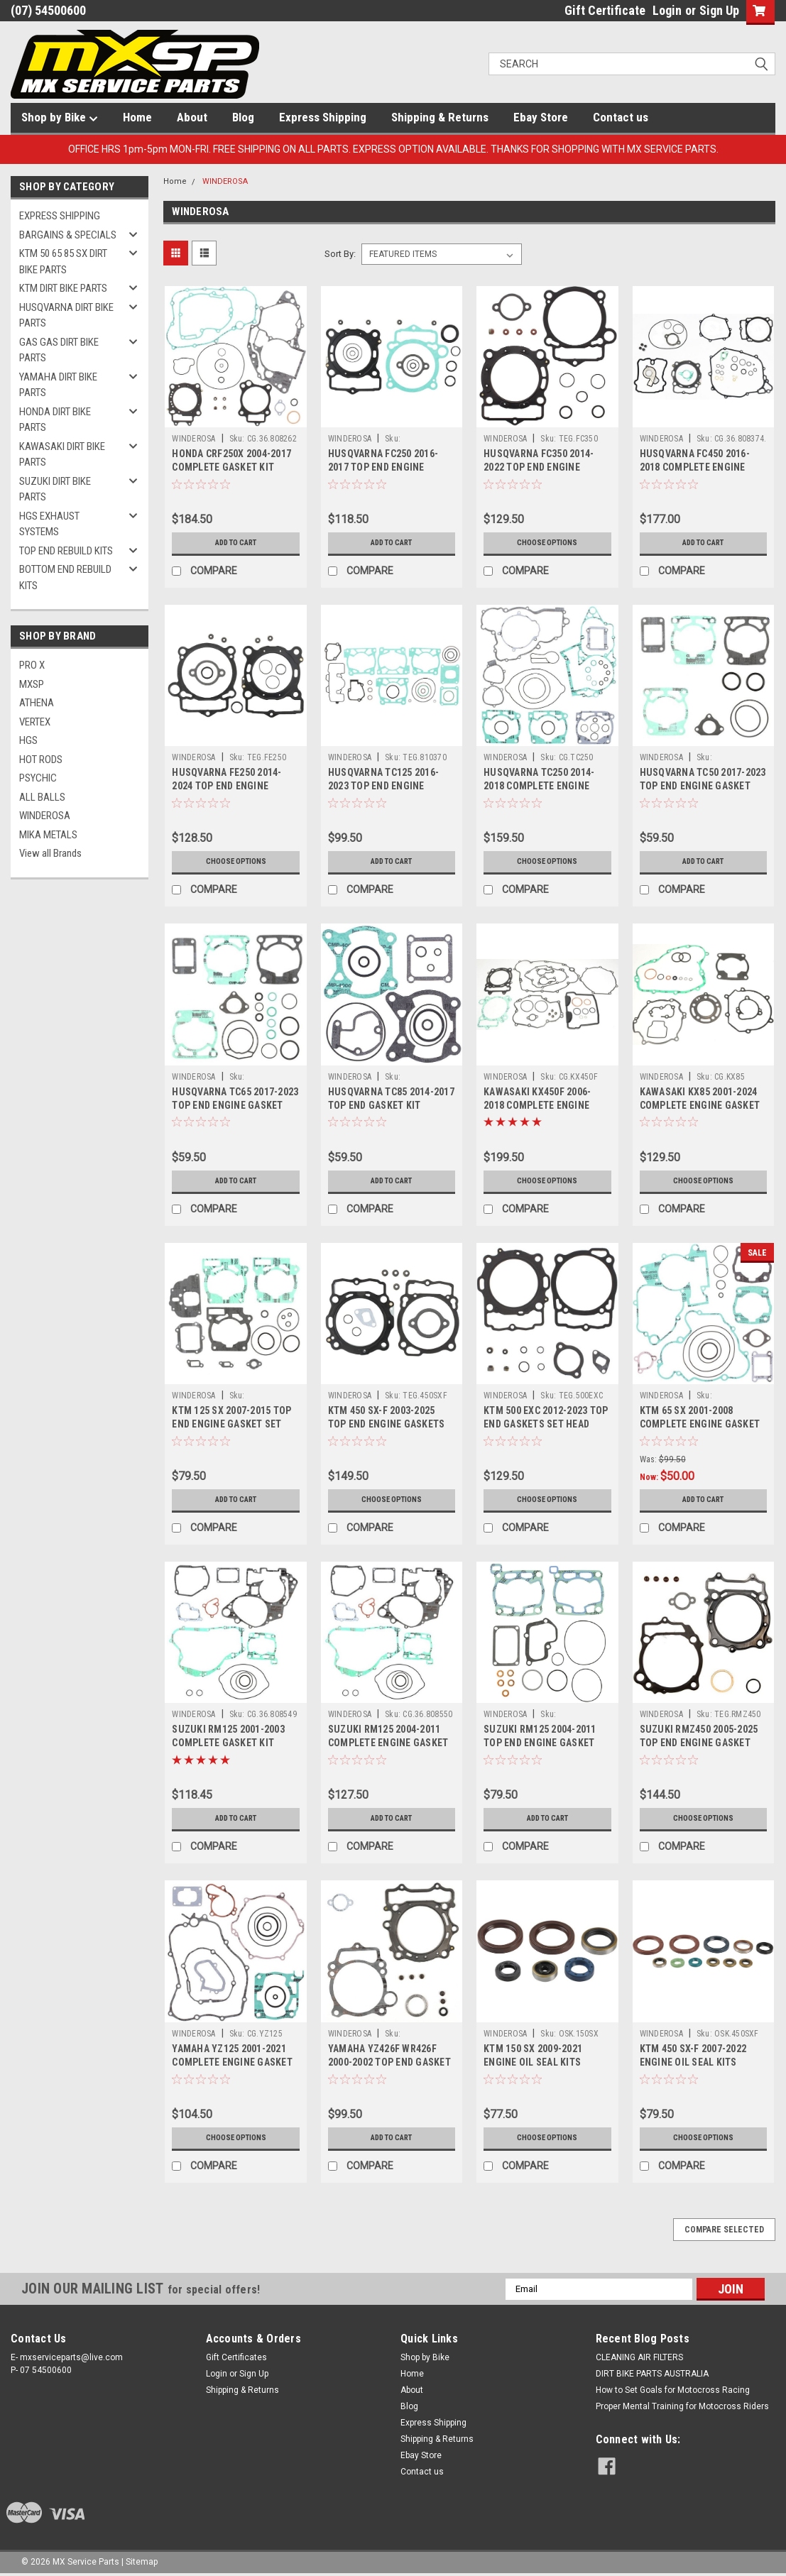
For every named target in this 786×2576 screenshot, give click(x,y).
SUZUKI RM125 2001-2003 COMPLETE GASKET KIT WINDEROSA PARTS (228, 1742)
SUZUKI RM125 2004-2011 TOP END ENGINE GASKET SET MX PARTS (540, 1742)
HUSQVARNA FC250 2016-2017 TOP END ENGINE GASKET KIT (383, 467)
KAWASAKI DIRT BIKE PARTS (62, 454)
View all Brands (50, 853)
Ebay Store (540, 117)
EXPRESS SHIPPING (59, 215)
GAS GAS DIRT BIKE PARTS (59, 350)
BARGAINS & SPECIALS (67, 235)
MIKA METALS (48, 834)
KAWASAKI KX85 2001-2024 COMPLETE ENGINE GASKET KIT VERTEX (700, 1105)
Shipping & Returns (439, 117)
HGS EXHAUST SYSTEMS (49, 524)
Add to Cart (236, 543)
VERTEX (34, 722)
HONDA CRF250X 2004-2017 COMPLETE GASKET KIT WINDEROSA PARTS (231, 467)
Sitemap (142, 2562)
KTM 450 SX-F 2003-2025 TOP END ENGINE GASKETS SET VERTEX (386, 1424)
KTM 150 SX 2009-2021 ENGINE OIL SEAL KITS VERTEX (533, 2062)
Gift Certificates (236, 2357)
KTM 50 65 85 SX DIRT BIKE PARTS (63, 261)
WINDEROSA (44, 815)
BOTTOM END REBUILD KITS (65, 577)
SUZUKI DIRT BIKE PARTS (55, 489)
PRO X (32, 665)
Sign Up (719, 10)
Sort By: (340, 253)
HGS (28, 740)
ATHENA (36, 702)
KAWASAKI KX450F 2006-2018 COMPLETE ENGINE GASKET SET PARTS (537, 1105)
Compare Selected (724, 2230)
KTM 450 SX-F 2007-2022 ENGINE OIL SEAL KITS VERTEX (693, 2062)
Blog (243, 117)
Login (667, 10)
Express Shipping (322, 117)
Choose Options (547, 543)
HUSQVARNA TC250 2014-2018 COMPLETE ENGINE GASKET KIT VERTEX (539, 786)
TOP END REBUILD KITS (66, 550)
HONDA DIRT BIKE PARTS (55, 419)
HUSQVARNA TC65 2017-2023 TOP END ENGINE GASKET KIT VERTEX (235, 1105)
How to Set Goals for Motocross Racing (673, 2390)
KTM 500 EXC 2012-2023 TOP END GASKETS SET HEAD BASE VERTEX (546, 1424)
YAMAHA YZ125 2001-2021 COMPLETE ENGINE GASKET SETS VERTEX (232, 2062)
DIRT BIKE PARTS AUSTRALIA (652, 2374)
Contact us (620, 117)
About (192, 117)
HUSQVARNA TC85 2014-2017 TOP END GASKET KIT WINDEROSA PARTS (391, 1105)
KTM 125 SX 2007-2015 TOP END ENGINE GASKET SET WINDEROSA (231, 1424)
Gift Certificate (604, 10)
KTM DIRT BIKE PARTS (63, 288)
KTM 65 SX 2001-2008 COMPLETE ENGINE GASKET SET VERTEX (700, 1424)
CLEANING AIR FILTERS (639, 2357)
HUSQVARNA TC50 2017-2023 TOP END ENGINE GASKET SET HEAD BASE (703, 786)
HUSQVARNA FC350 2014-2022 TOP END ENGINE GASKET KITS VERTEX (539, 467)
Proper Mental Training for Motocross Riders (682, 2406)
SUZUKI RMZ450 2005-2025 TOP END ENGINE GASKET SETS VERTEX (699, 1742)
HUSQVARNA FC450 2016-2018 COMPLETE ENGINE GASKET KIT (695, 467)
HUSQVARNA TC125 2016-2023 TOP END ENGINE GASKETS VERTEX (383, 786)
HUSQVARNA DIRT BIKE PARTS (66, 315)
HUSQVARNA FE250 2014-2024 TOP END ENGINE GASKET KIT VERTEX (226, 786)
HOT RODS (40, 759)
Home (137, 117)
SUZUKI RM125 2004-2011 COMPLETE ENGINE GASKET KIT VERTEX (388, 1742)
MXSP (31, 684)
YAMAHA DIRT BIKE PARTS (58, 385)
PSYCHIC (38, 778)
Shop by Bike (59, 118)
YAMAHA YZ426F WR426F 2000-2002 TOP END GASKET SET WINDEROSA (389, 2062)
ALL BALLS (42, 797)
